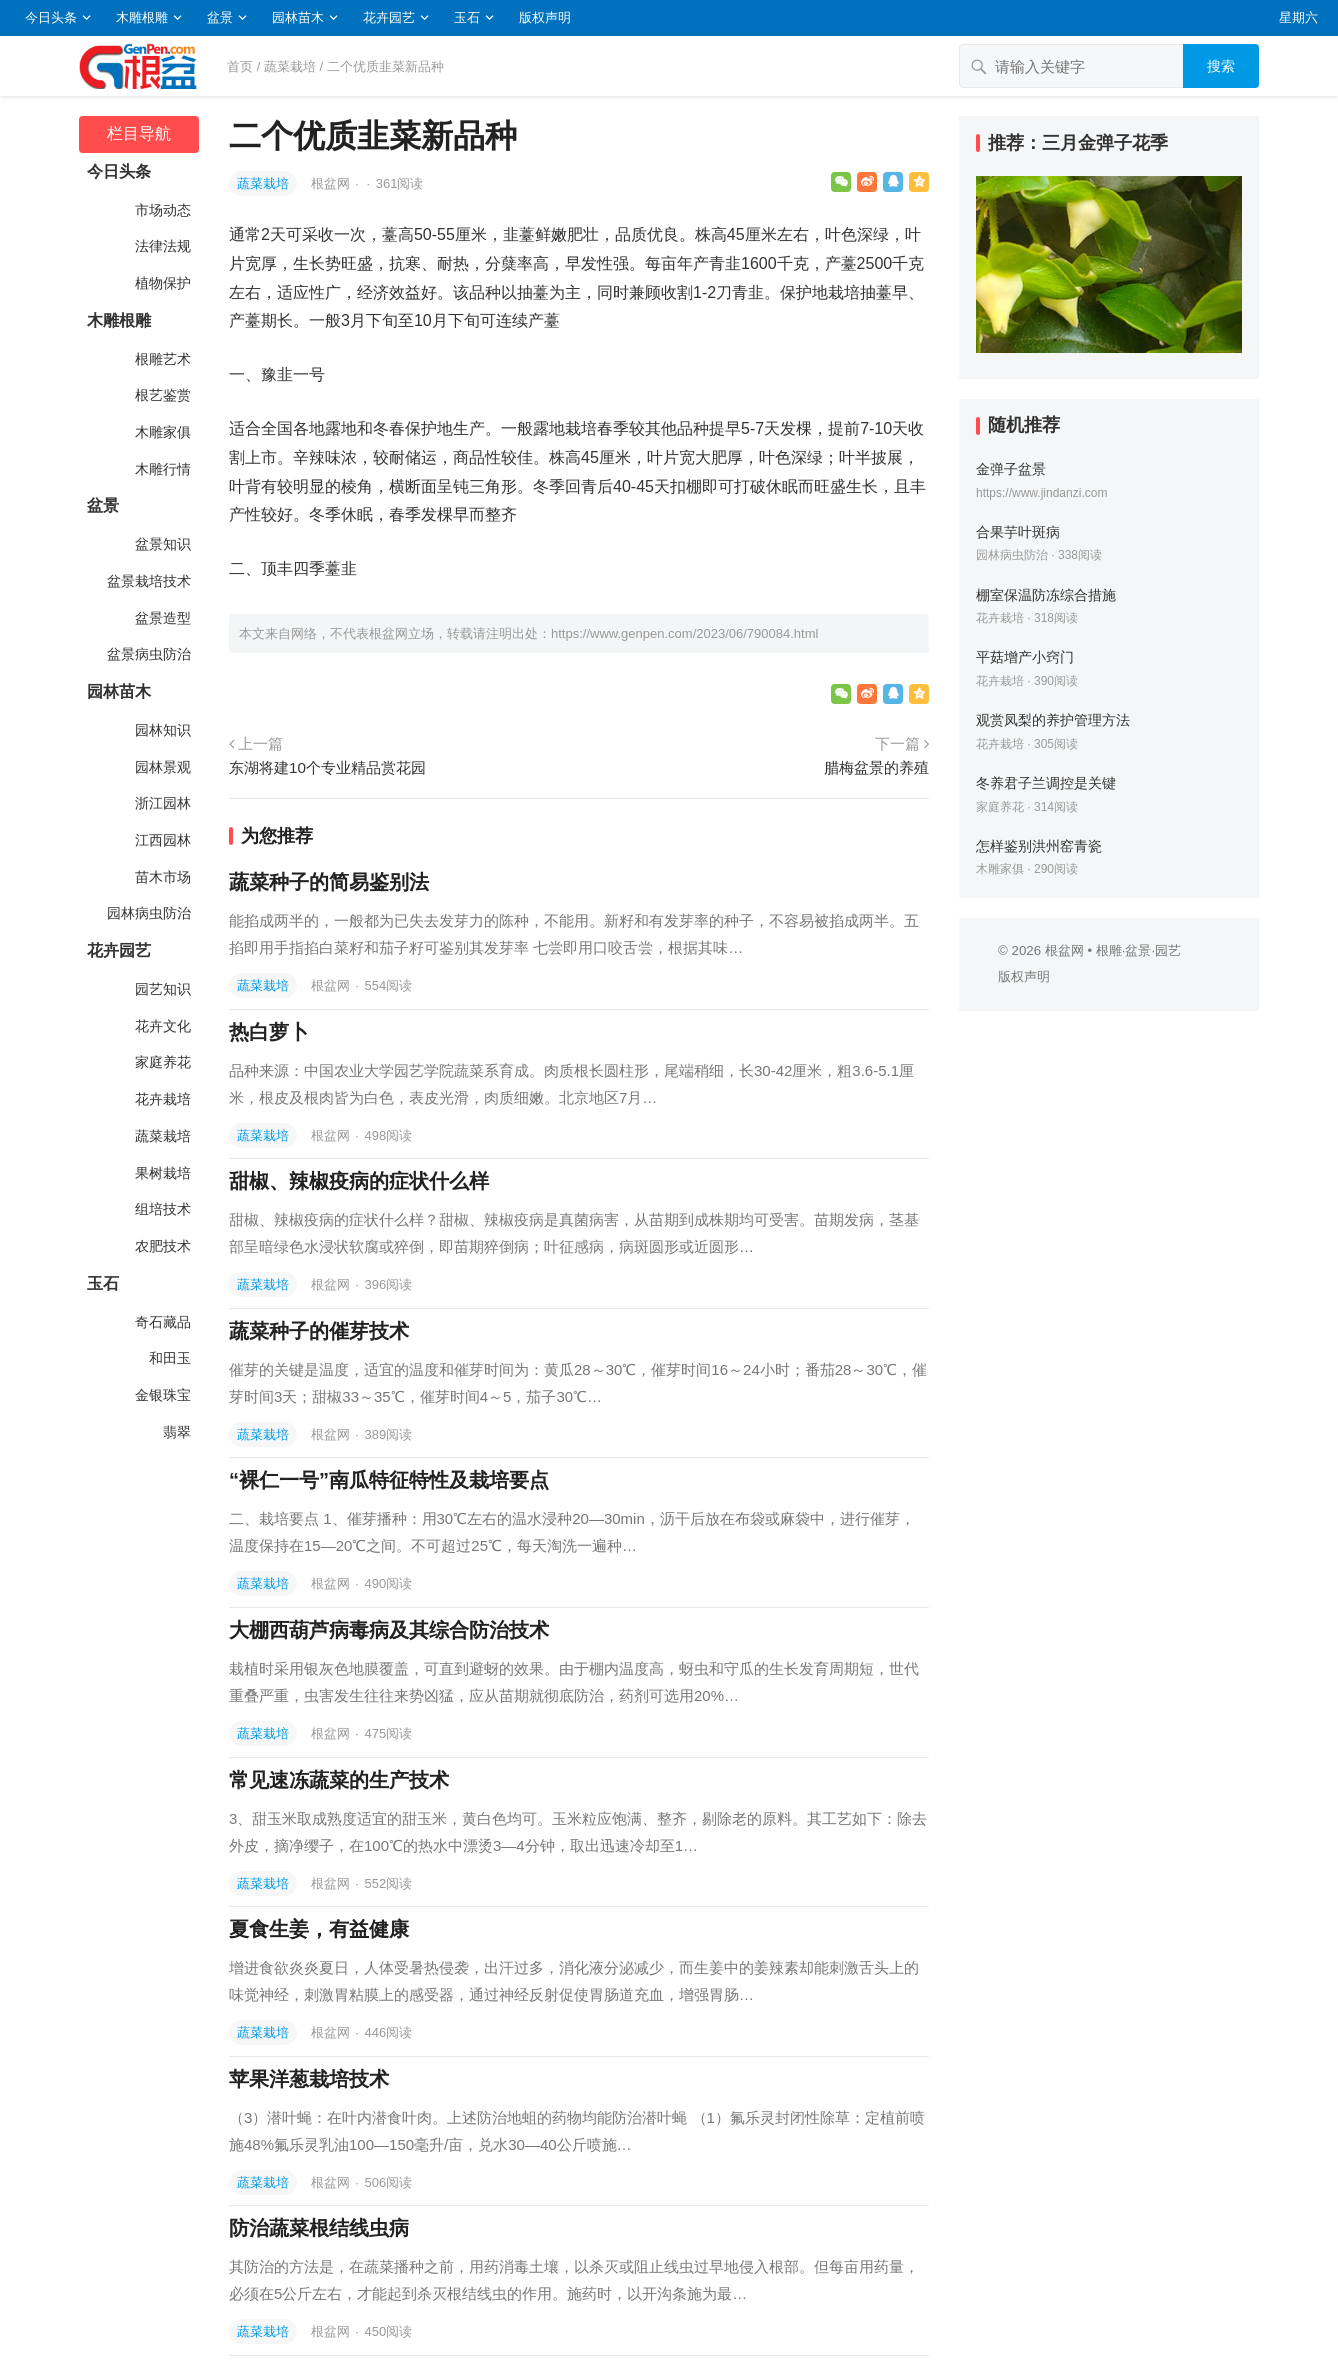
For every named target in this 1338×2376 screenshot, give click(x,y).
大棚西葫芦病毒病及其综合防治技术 (389, 1630)
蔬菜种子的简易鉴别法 (329, 882)
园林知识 (161, 730)
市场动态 (161, 210)
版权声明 (545, 17)
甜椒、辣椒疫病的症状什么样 (359, 1181)
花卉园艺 (389, 17)
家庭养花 (161, 1062)
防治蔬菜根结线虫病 (319, 2228)
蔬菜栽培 (290, 66)
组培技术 (161, 1209)
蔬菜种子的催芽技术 (319, 1331)
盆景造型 (161, 618)
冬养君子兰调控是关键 (1046, 783)
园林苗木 (298, 17)
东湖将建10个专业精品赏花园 (327, 767)
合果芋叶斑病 (1018, 532)
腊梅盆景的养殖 (876, 767)
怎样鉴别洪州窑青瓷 (1039, 846)
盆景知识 (161, 544)
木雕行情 (161, 469)
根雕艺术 (161, 359)
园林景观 (161, 767)
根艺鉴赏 (161, 395)
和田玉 (168, 1358)
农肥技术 (161, 1246)
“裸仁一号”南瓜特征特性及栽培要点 (389, 1480)
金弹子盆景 (1011, 469)
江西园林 (161, 840)
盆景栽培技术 (147, 581)
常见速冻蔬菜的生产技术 (339, 1780)
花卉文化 (161, 1026)
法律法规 (161, 246)
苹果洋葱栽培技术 (309, 2079)
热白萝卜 (269, 1032)
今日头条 (51, 17)
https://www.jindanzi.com (1041, 493)
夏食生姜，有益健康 (319, 1929)
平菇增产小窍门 (1025, 657)
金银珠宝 (161, 1395)
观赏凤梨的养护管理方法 (1053, 720)
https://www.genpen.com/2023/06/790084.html (684, 633)
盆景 (220, 17)
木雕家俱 (161, 432)
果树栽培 (161, 1173)
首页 (240, 66)
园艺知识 (161, 989)
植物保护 (161, 283)
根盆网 (332, 183)
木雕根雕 (142, 17)
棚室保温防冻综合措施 (1046, 595)
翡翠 (175, 1432)
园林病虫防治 (147, 913)
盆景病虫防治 (147, 654)
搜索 (1221, 66)
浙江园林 (161, 803)
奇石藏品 (161, 1322)
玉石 (467, 17)
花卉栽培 (161, 1099)
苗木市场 (161, 877)
